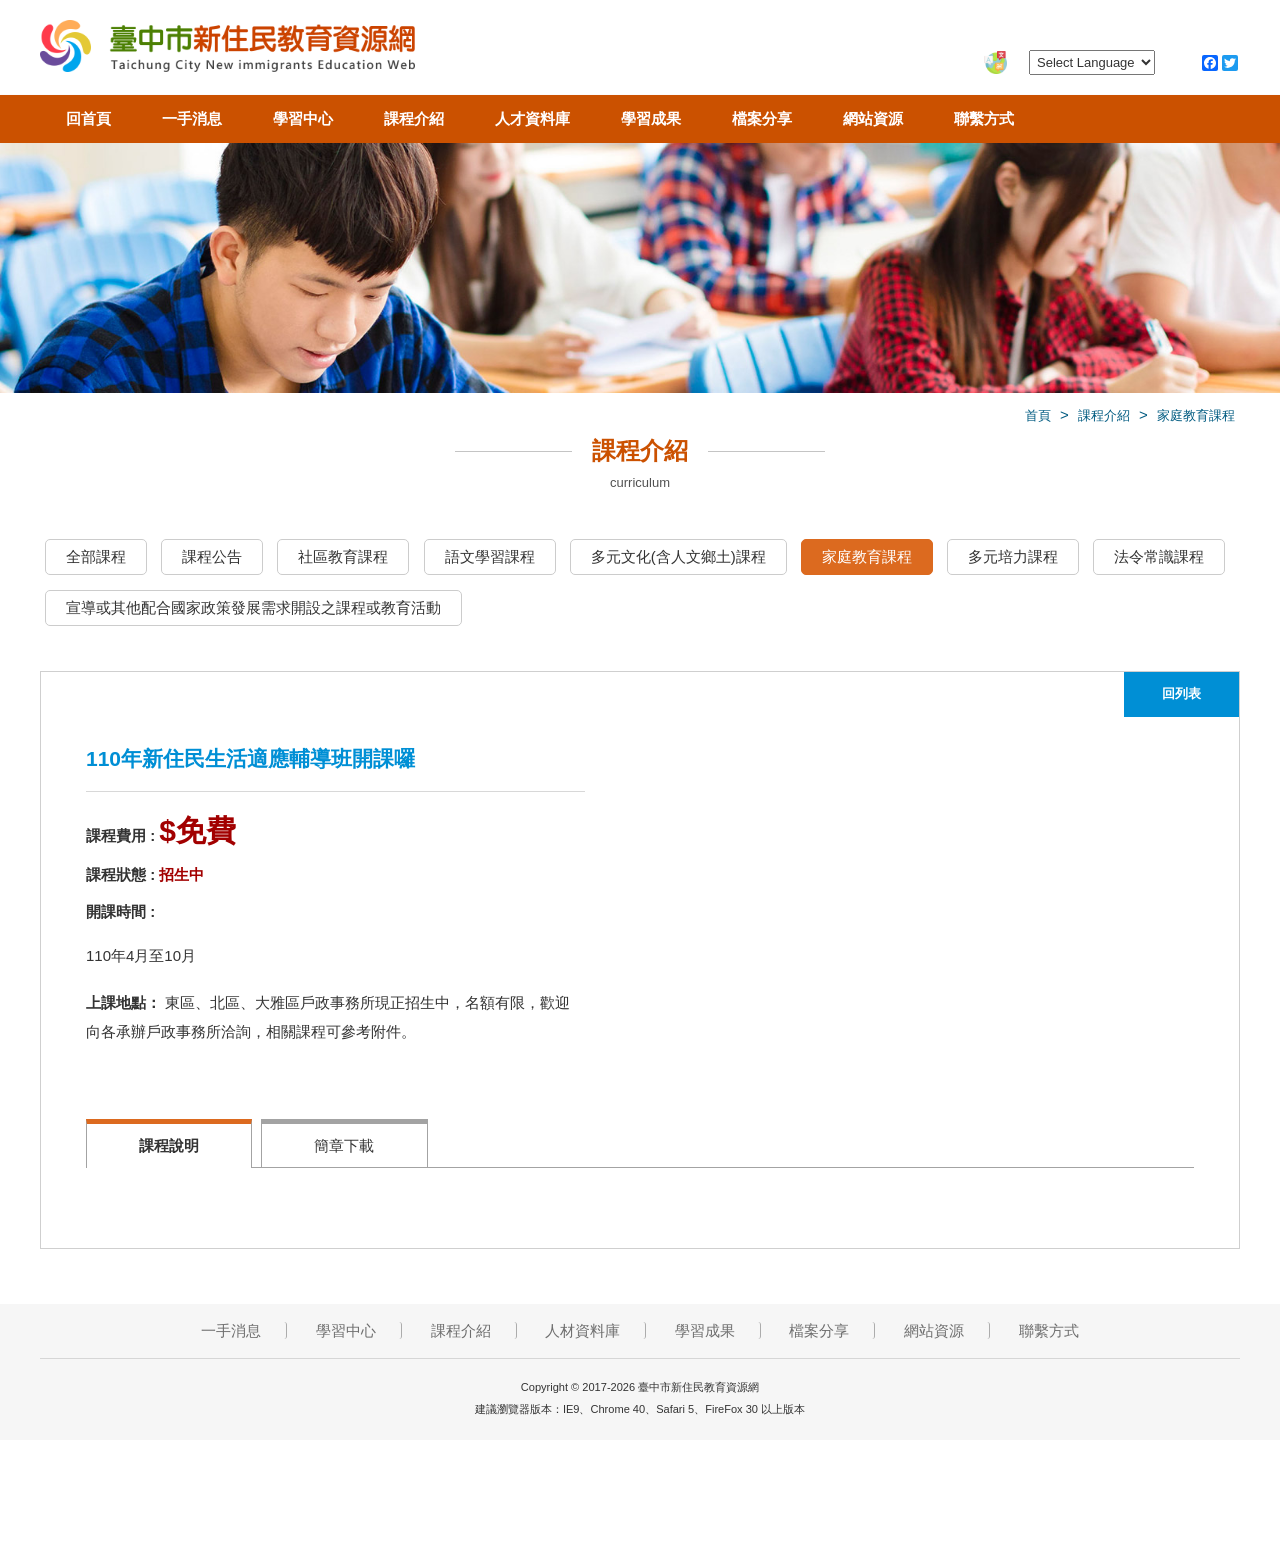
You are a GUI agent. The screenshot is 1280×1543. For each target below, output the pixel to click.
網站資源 (873, 118)
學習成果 (651, 118)
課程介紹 (414, 118)
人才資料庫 (532, 118)
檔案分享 (762, 118)
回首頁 (88, 118)
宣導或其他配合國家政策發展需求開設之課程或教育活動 (253, 607)
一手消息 (192, 118)
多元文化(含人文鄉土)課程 (678, 556)
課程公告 (212, 556)
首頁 (1038, 415)
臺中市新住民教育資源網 (227, 50)
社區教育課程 (343, 556)
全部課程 (96, 556)
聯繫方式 (984, 118)
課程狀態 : (120, 874)
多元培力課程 (1013, 556)
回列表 (1181, 693)
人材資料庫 (582, 1330)
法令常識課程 (1159, 556)
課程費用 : (120, 835)
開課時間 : (120, 911)
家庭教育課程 (1196, 415)
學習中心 (303, 118)
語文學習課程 (490, 556)
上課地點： (123, 1002)
